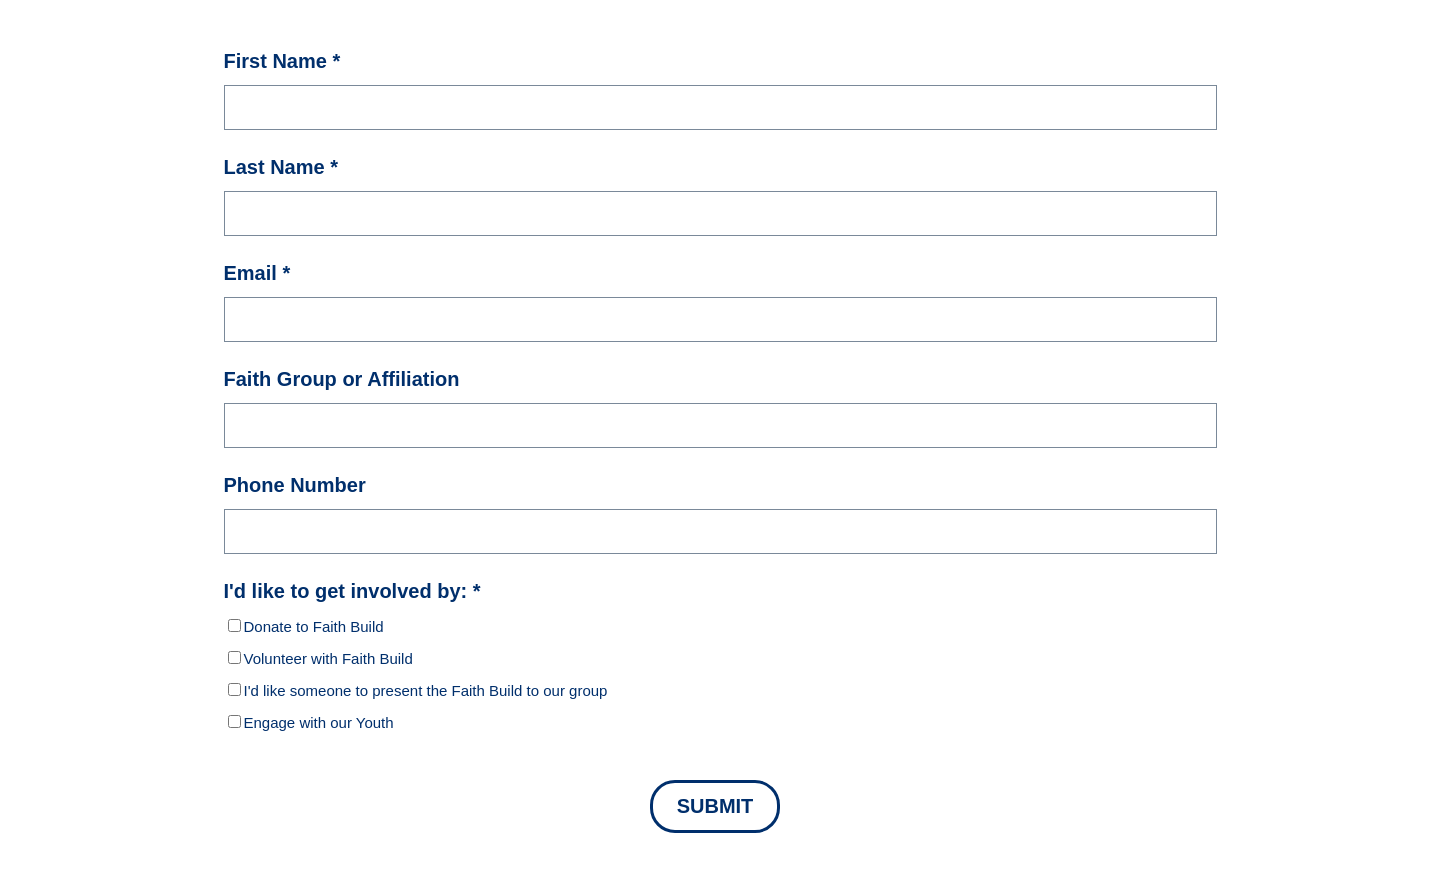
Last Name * (281, 166)
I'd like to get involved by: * (352, 590)
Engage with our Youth (319, 722)
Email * (257, 272)
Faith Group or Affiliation (342, 378)
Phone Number (295, 484)
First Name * (282, 60)
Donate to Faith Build (314, 626)
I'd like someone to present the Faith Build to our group (426, 690)
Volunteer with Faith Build (328, 658)
